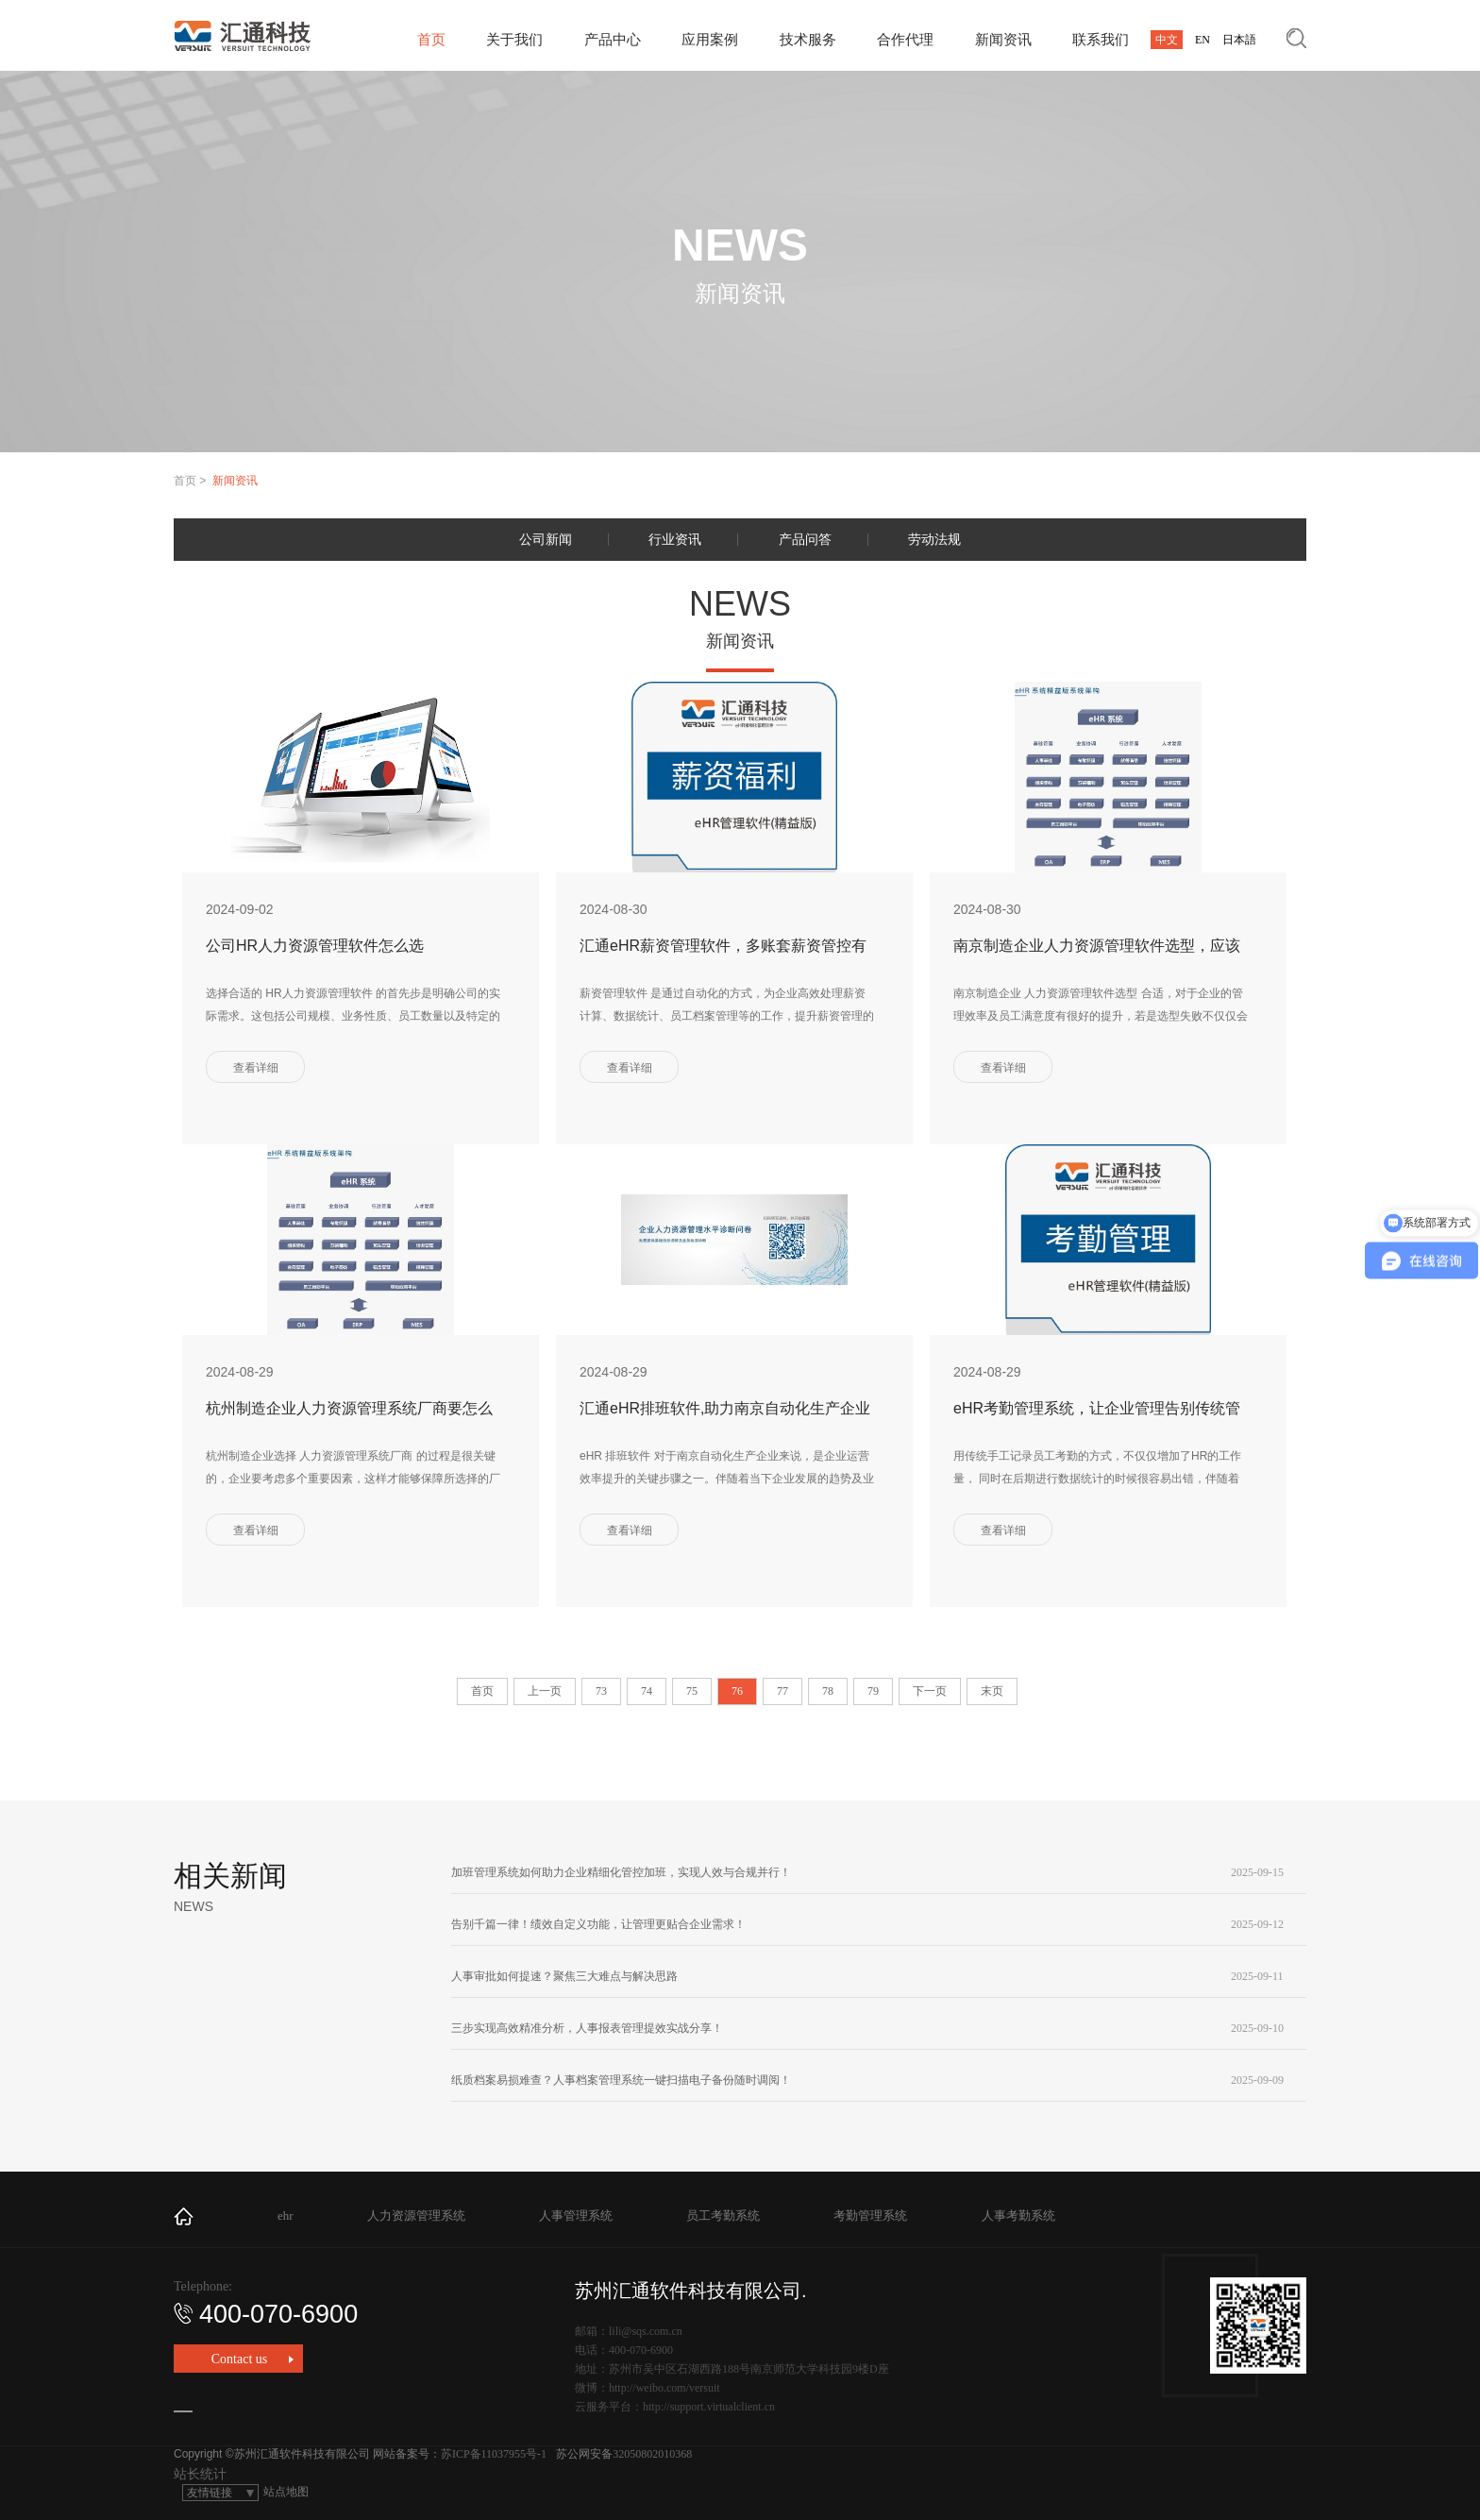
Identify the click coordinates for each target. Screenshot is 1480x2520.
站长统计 (200, 2474)
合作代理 (905, 39)
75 (692, 1691)
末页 (992, 1691)
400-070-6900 (266, 2314)
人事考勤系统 (1018, 2215)
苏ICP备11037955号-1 (494, 2454)
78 (827, 1691)
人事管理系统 (576, 2215)
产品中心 (612, 39)
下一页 (930, 1691)
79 (873, 1691)
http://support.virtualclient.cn (709, 2406)
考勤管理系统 (870, 2215)
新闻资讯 (1003, 39)
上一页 (545, 1691)
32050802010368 (652, 2454)
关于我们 (514, 39)
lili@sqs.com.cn (645, 2331)
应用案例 (709, 39)
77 (782, 1691)
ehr (286, 2215)
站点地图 (286, 2491)
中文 (1166, 39)
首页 (431, 39)
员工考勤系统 (723, 2215)
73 (601, 1691)
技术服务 (808, 39)
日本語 (1239, 39)
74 (646, 1691)
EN (1202, 39)
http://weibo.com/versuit (664, 2387)
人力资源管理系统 (416, 2215)
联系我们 (1100, 39)
